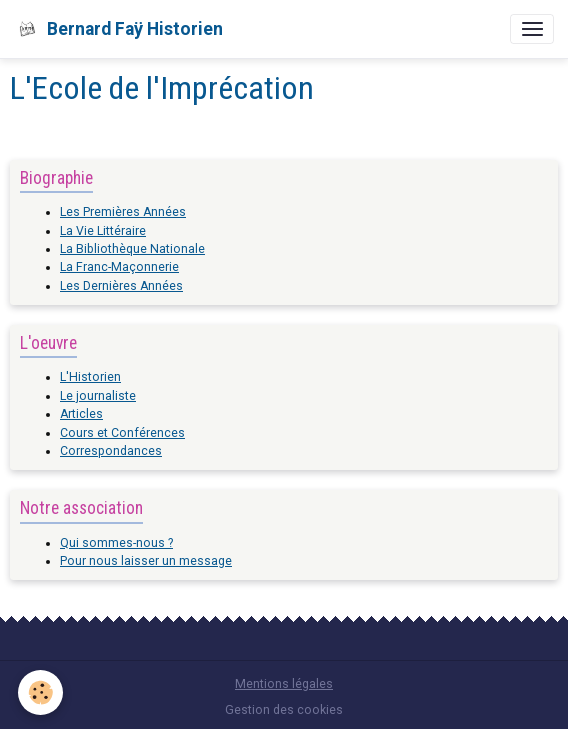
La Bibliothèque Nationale (132, 249)
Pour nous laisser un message (146, 561)
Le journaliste (98, 396)
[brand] (118, 29)
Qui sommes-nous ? (116, 543)
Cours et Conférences (122, 433)
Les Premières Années (123, 212)
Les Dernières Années (121, 286)
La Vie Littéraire (103, 231)
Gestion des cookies (284, 710)
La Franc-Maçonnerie (119, 267)
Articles (81, 414)
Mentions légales (284, 684)
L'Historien (90, 377)
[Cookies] (40, 692)
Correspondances (111, 451)
